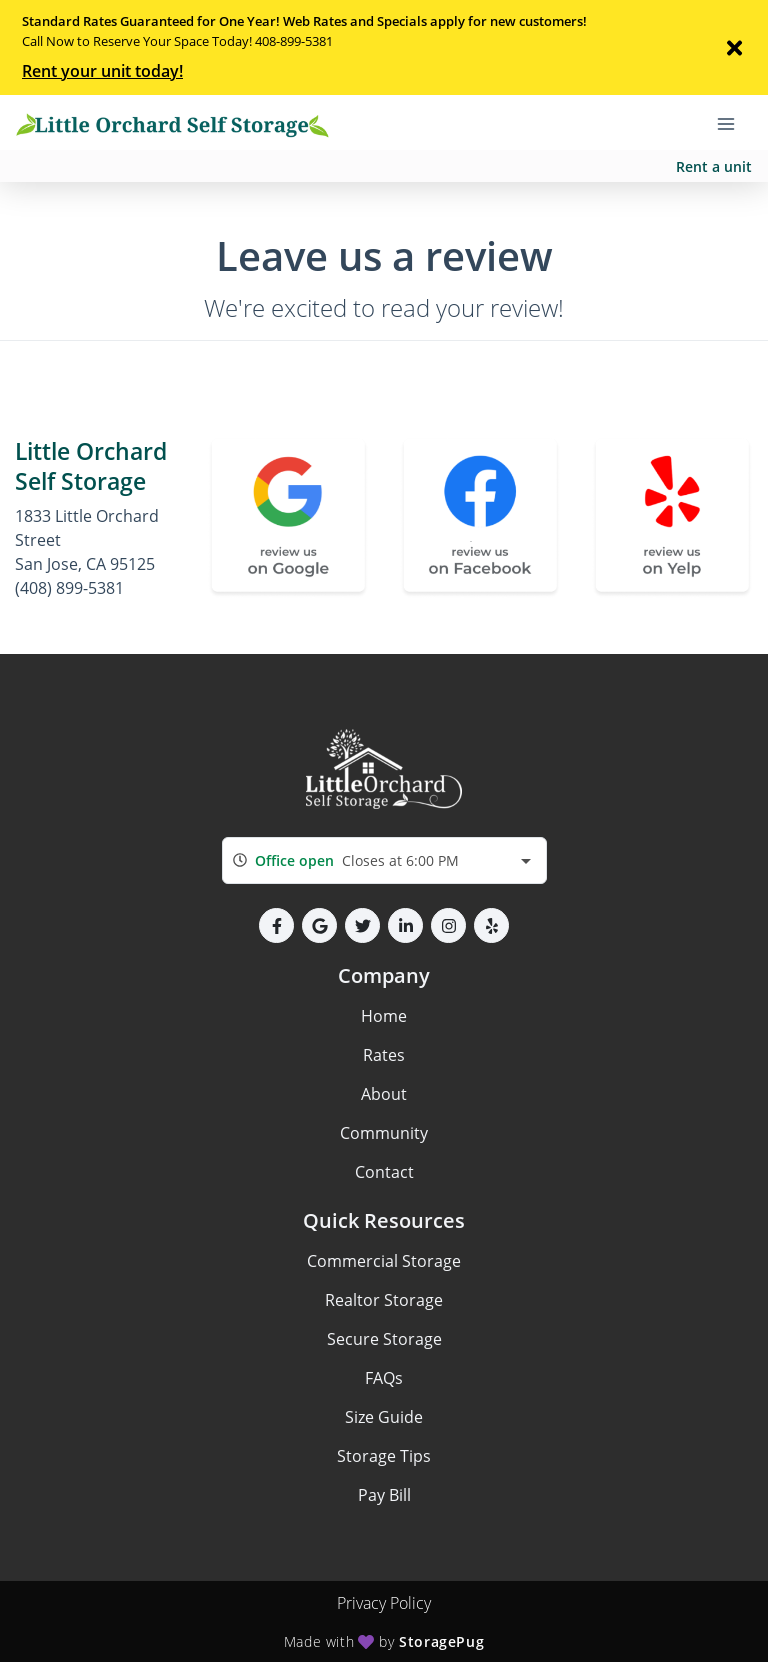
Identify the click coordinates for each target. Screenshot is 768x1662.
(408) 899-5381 (69, 588)
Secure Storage (384, 1339)
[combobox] (384, 860)
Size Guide (384, 1417)
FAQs (384, 1378)
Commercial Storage (384, 1261)
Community (384, 1133)
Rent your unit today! (102, 71)
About (384, 1094)
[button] (276, 925)
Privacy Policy (384, 1603)
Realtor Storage (384, 1300)
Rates (384, 1055)
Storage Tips (384, 1456)
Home (384, 1016)
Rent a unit (714, 166)
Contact (384, 1172)
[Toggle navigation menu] (734, 123)
